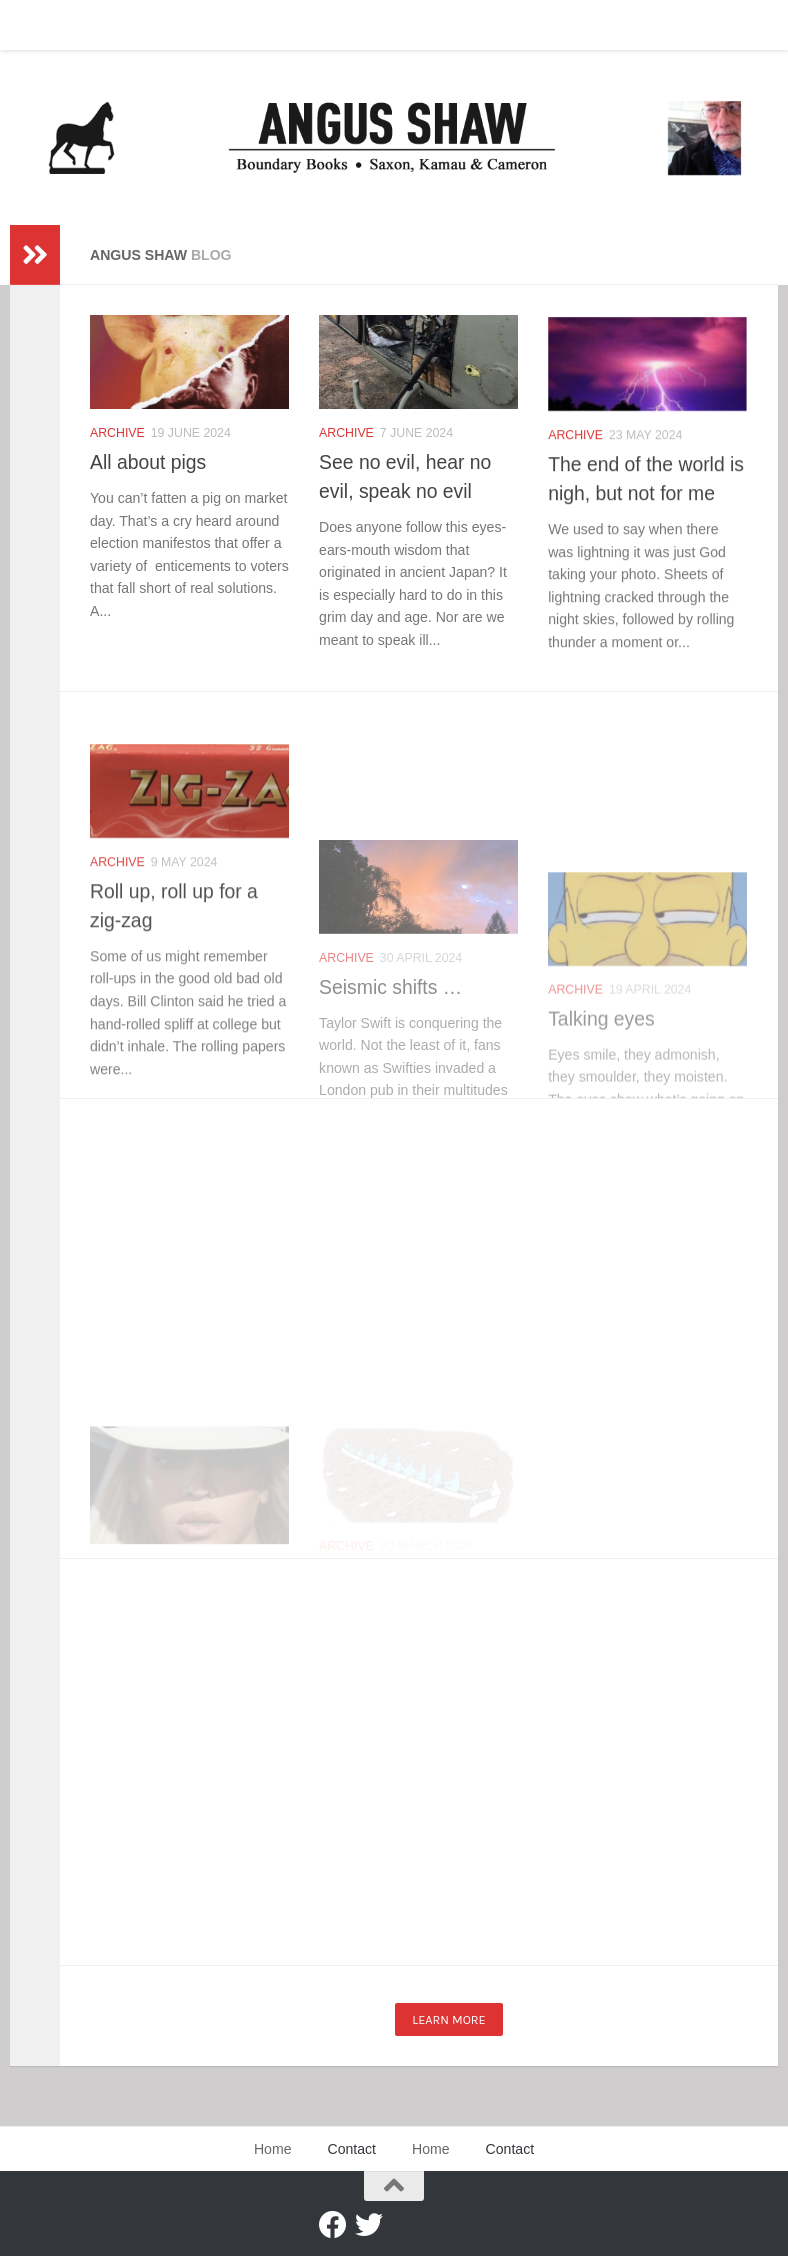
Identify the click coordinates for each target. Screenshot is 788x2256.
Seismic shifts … (390, 1084)
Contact (114, 25)
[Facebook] (333, 2225)
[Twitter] (369, 2225)
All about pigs (148, 462)
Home (43, 25)
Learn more (448, 2019)
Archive (117, 433)
